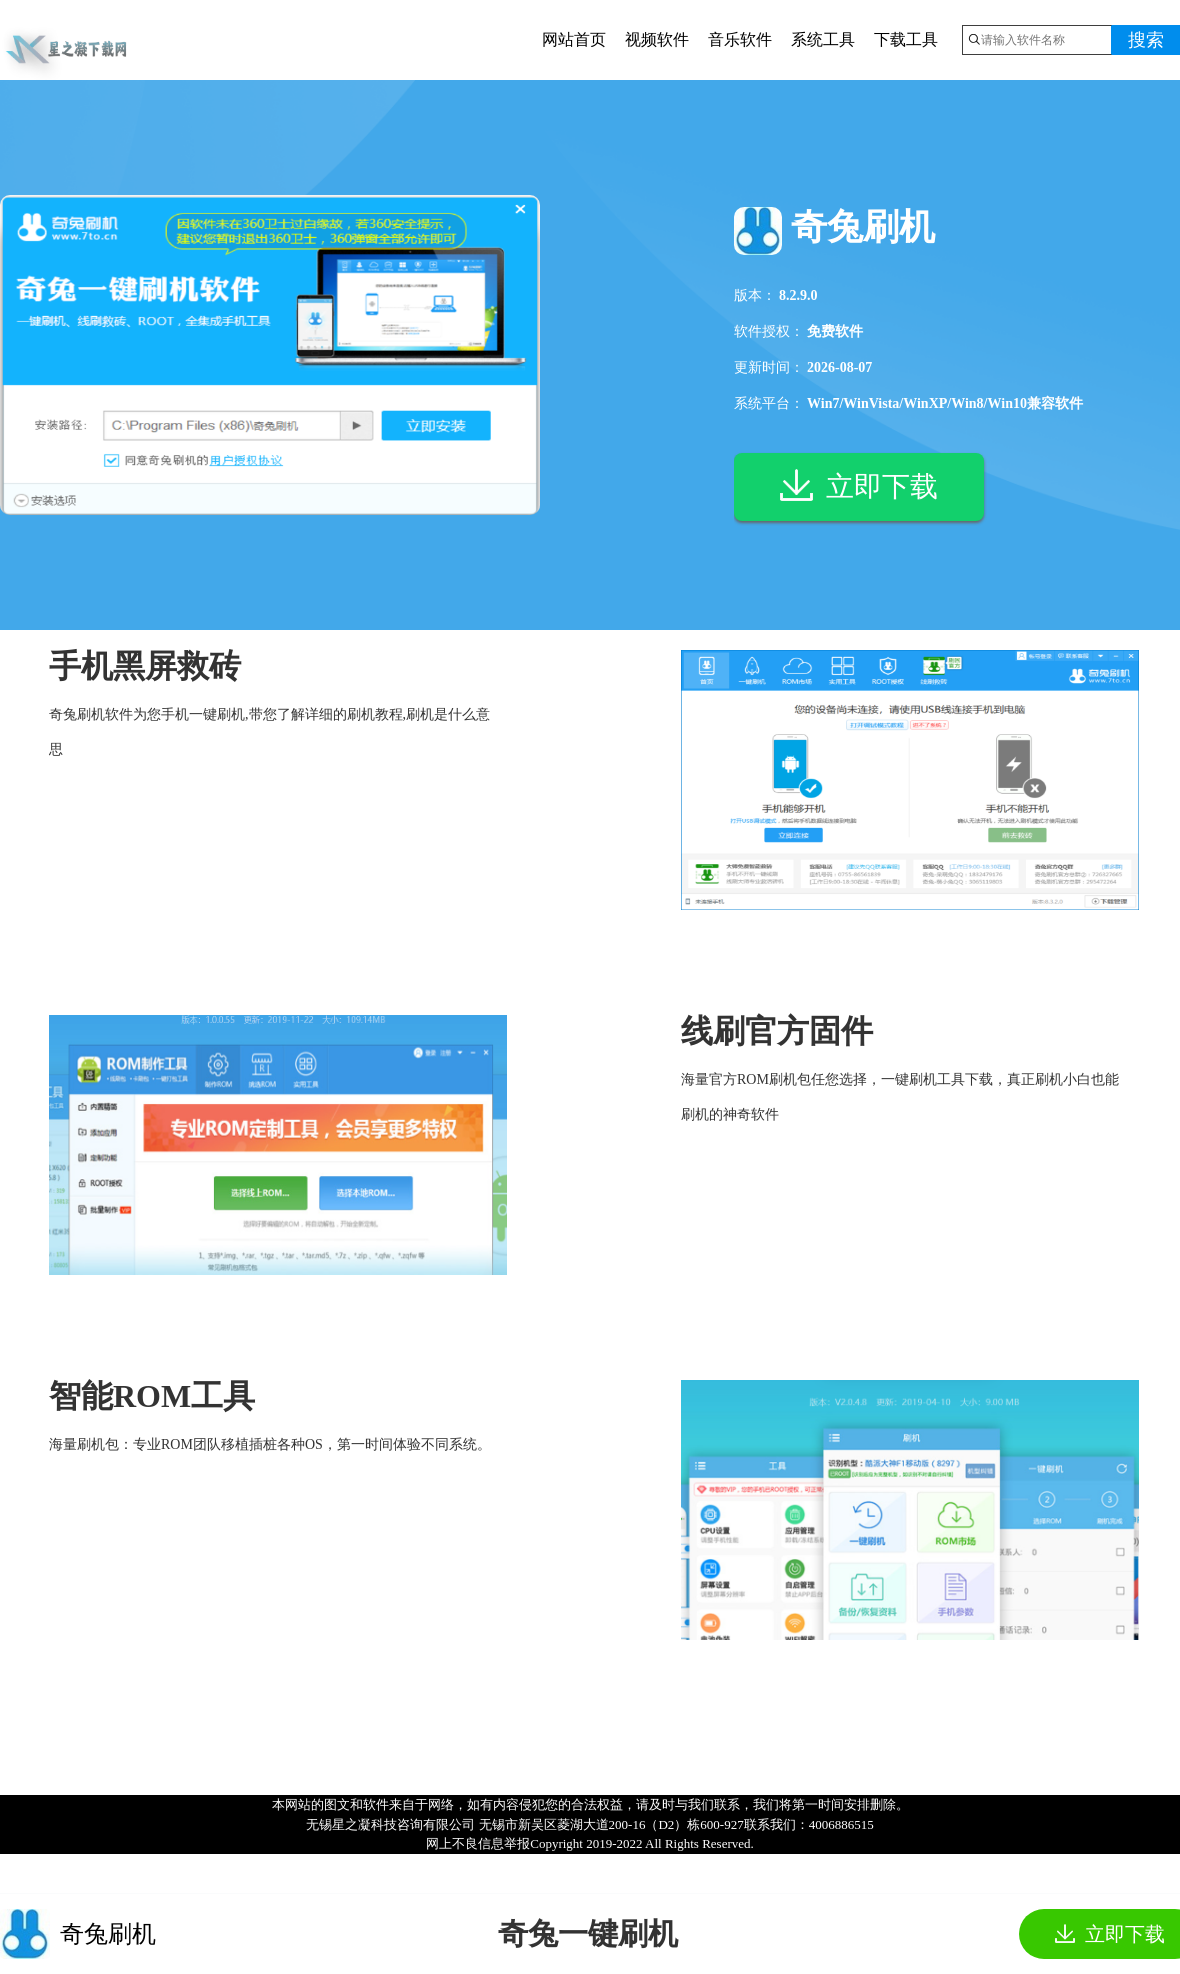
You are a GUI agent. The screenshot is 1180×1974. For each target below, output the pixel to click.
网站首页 (574, 39)
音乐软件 (740, 39)
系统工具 (823, 39)
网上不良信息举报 (478, 1843)
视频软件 (657, 39)
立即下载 (859, 489)
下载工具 (906, 39)
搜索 (1146, 40)
